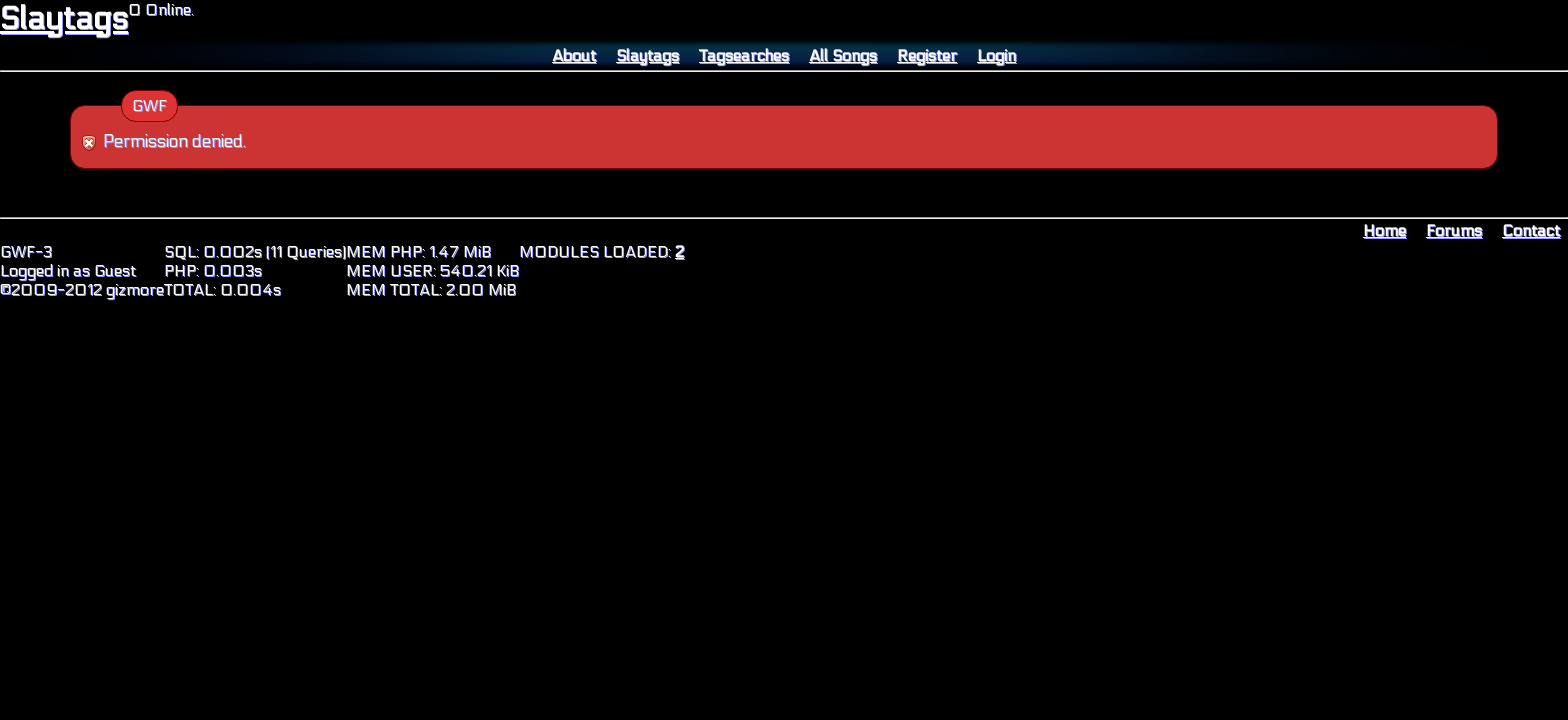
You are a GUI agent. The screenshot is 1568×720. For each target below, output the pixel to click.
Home (1384, 230)
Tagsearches (744, 55)
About (574, 55)
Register (927, 55)
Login (996, 55)
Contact (1531, 230)
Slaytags (64, 19)
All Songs (843, 55)
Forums (1454, 230)
